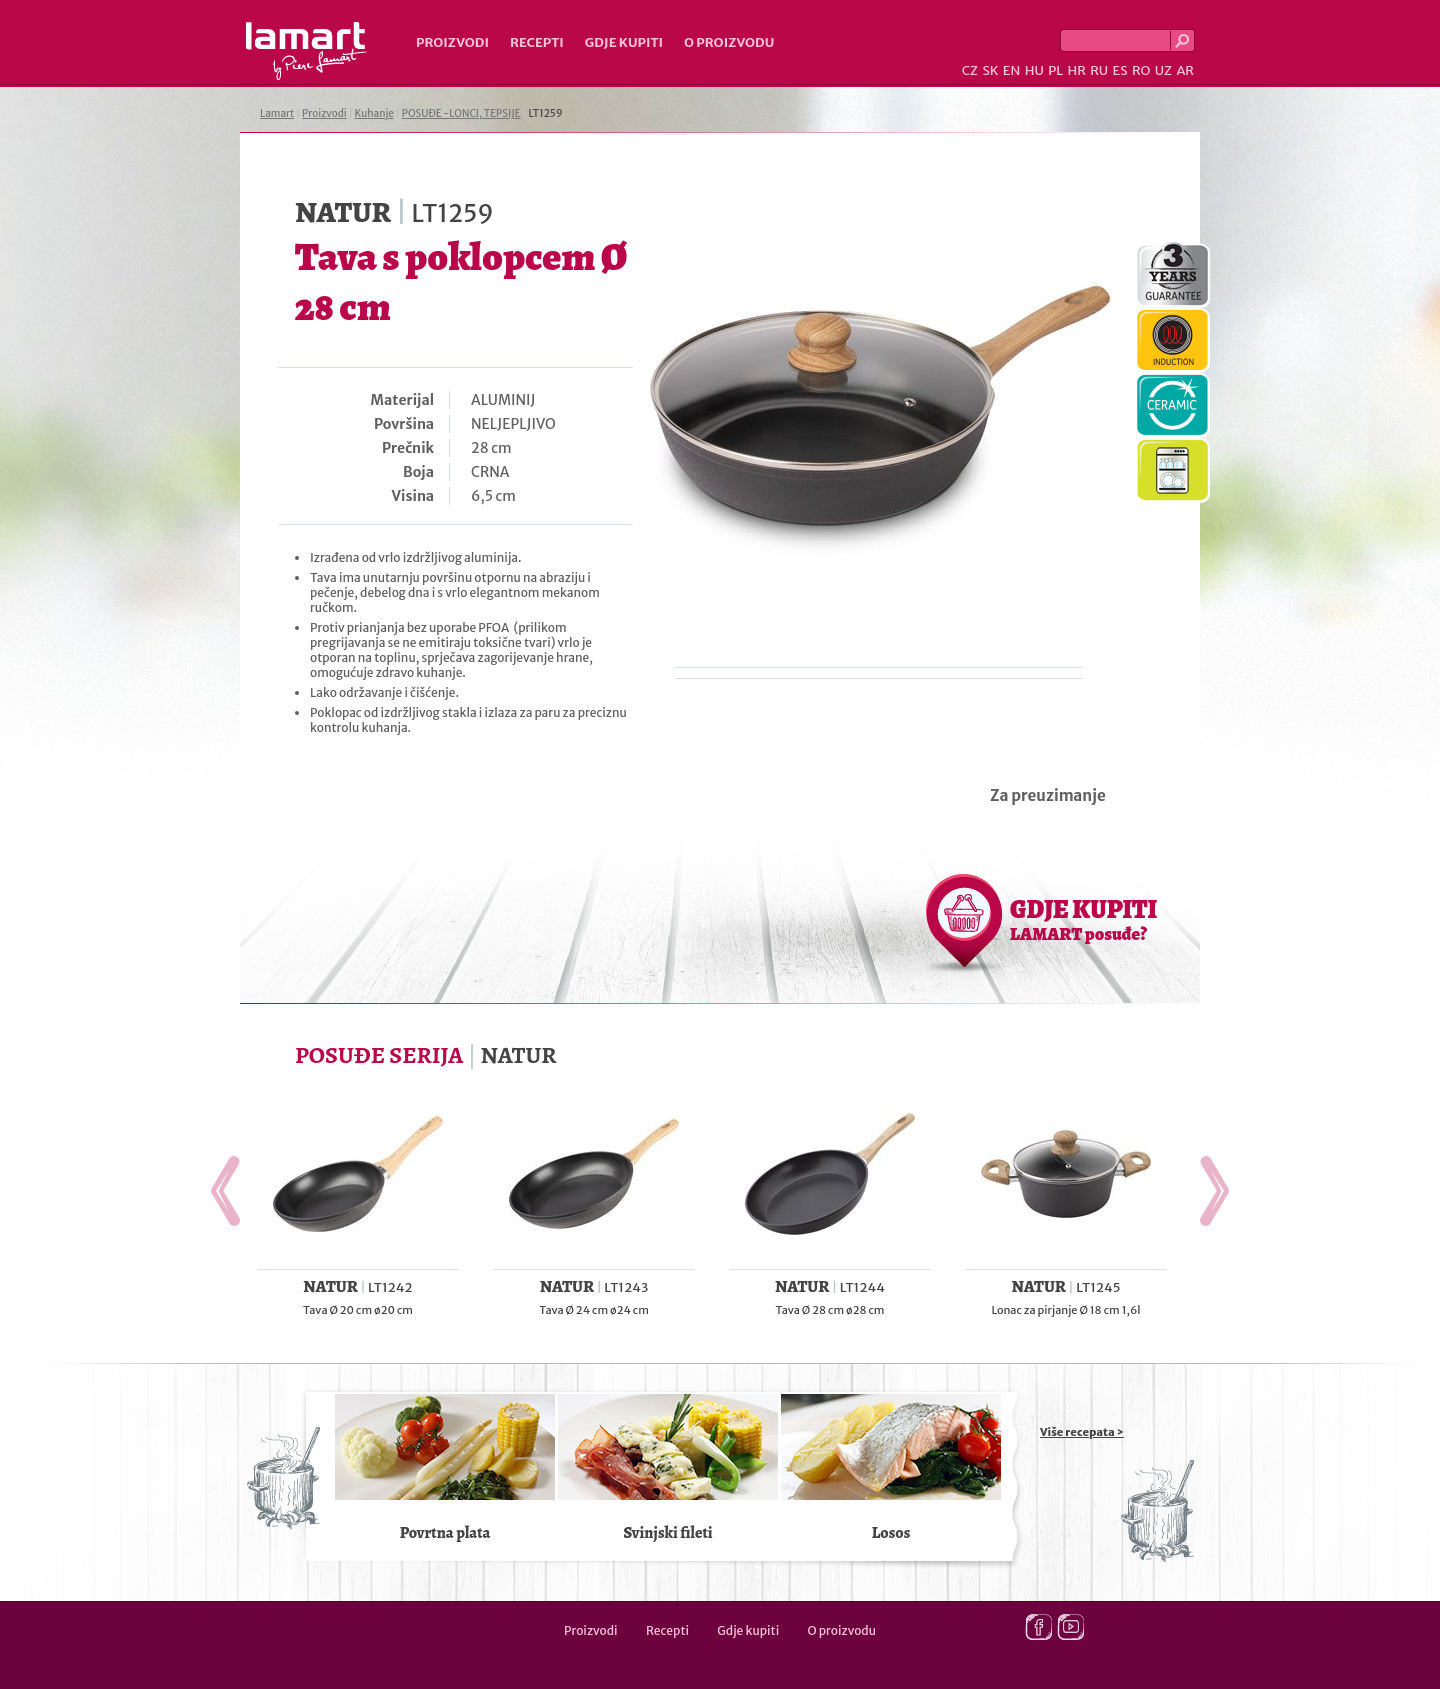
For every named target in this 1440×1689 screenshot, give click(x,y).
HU (1034, 70)
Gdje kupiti (624, 42)
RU (1099, 70)
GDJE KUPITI (1083, 919)
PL (1055, 70)
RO (1141, 70)
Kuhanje (374, 113)
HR (1076, 70)
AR (1185, 70)
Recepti (537, 42)
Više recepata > (1082, 1432)
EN (1012, 70)
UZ (1163, 70)
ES (1120, 70)
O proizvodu (729, 42)
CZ (970, 70)
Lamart (306, 51)
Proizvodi (452, 42)
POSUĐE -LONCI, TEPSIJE (461, 113)
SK (990, 70)
